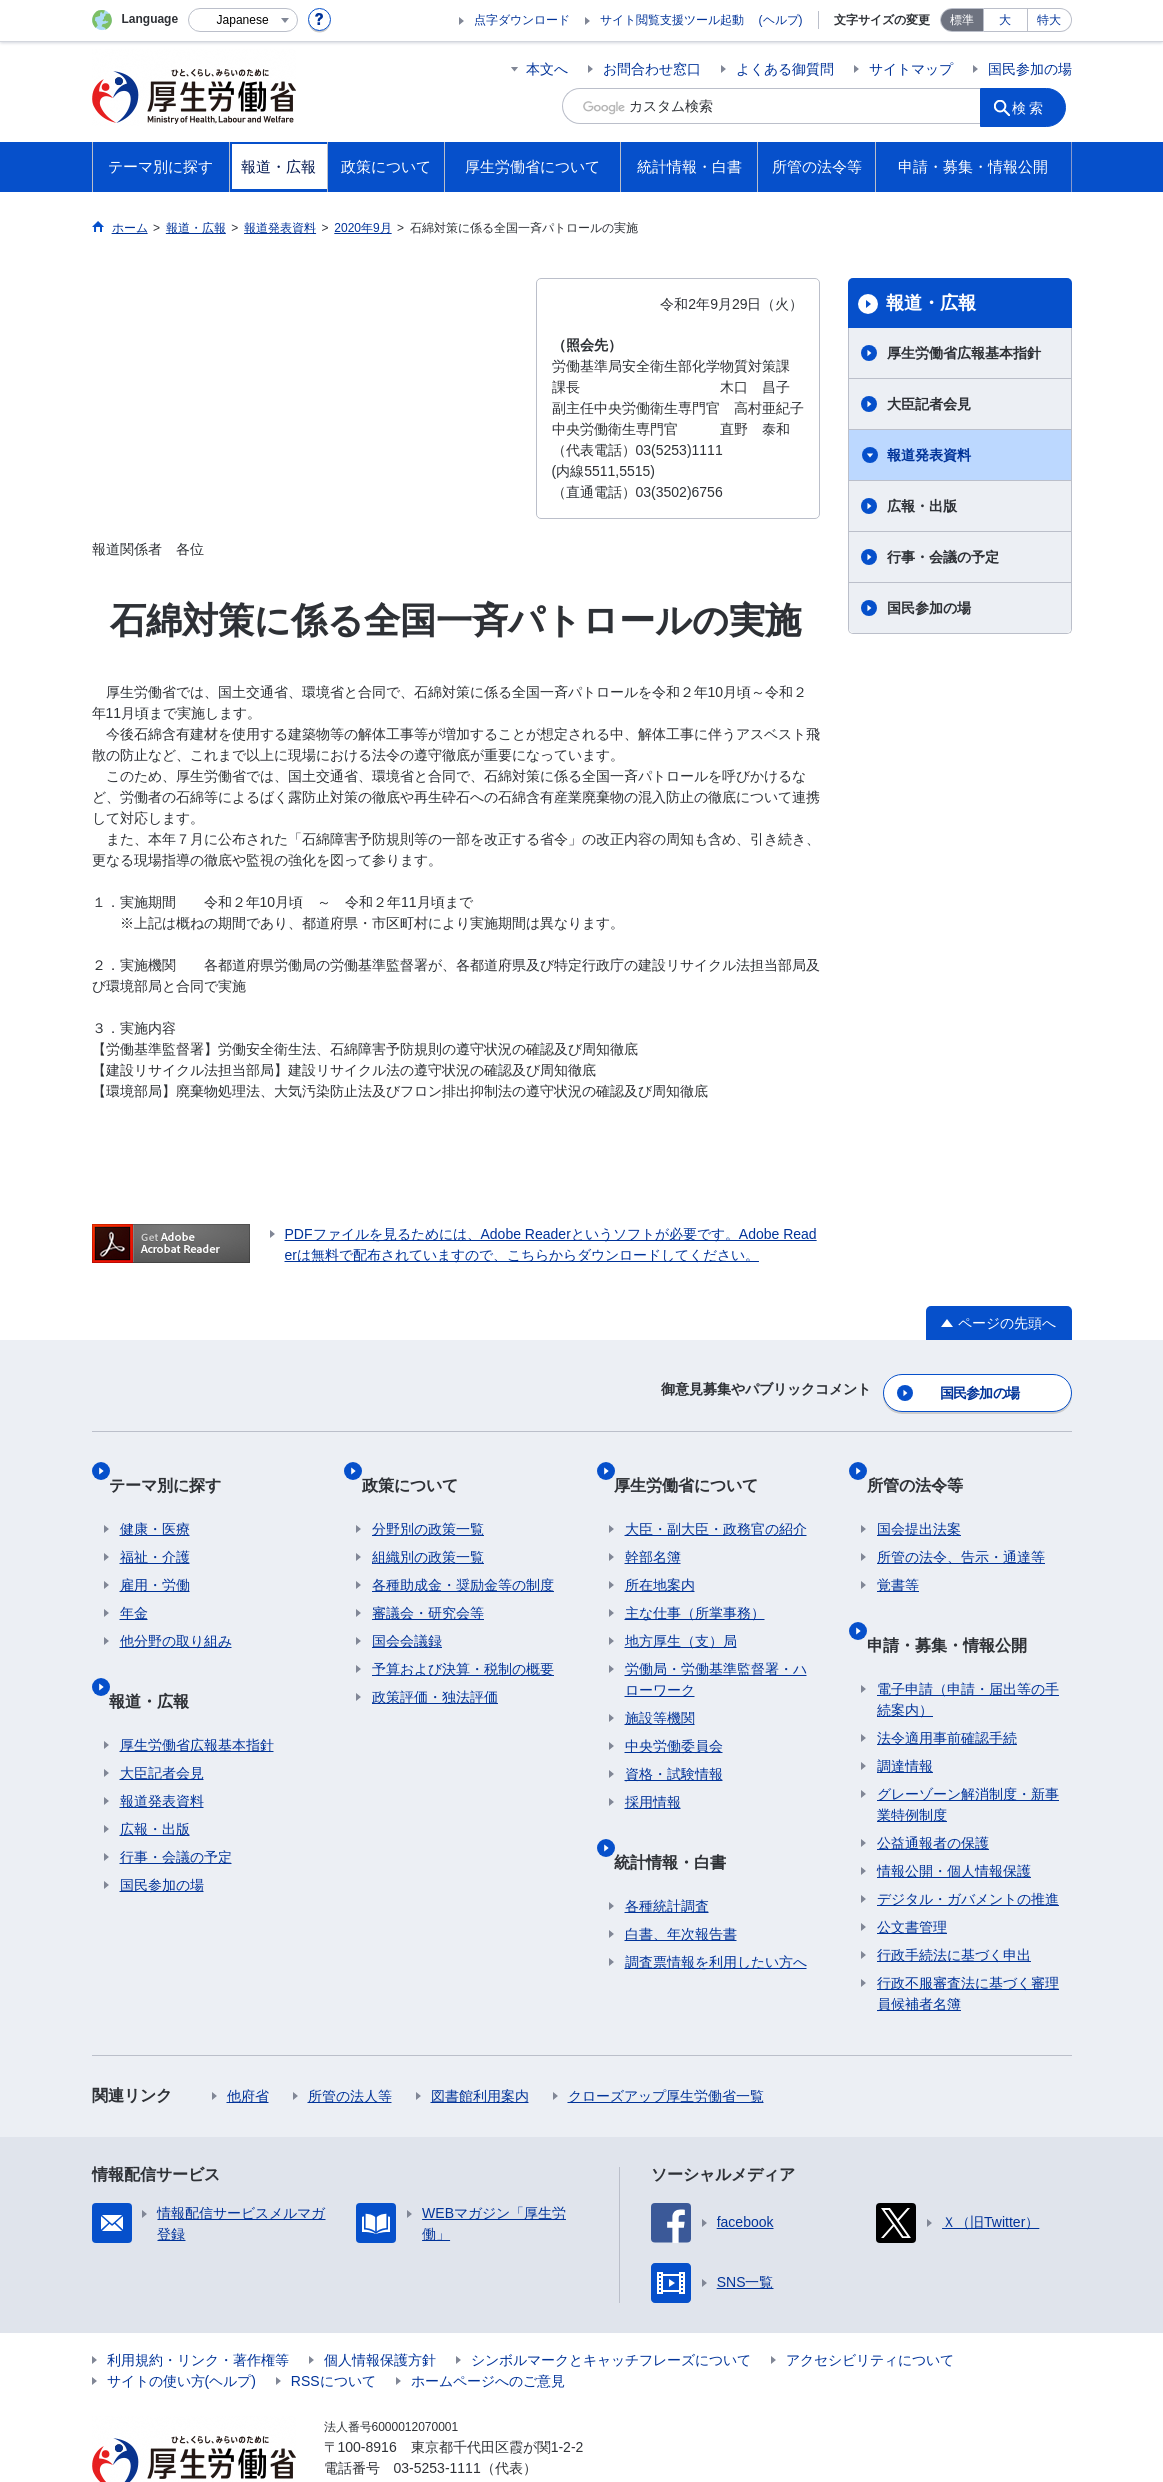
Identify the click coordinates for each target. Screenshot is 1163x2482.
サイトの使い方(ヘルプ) (181, 2325)
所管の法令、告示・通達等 (961, 1525)
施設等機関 (660, 1686)
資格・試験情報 (674, 1742)
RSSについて (333, 2325)
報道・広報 (931, 303)
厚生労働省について (697, 1463)
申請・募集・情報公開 (957, 1599)
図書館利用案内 (480, 2040)
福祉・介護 (155, 1525)
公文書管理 (912, 1871)
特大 (1049, 20)
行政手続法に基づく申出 (954, 1899)
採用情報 (653, 1770)
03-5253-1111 (437, 2412)
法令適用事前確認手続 (947, 1682)
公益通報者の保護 (933, 1787)
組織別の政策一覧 (428, 1525)
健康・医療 (155, 1497)
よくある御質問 (785, 69)
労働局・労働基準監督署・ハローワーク (716, 1647)
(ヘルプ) (781, 20)
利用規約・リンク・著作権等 (198, 2304)
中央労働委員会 (674, 1714)
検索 (1036, 106)
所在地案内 (660, 1553)
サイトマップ (911, 69)
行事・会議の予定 (943, 557)
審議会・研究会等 (428, 1581)
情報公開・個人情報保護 (954, 1815)
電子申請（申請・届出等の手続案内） (968, 1643)
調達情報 (905, 1710)
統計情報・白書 (681, 1816)
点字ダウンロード (522, 20)
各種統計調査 (667, 1850)
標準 (962, 20)
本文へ (547, 69)
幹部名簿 (653, 1525)
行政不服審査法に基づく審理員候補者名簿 (968, 1937)
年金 (134, 1581)
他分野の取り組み (176, 1609)
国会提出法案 (919, 1497)
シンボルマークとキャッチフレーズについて (611, 2304)
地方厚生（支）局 (681, 1609)
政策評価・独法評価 (435, 1665)
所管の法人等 (350, 2040)
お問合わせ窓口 (652, 69)
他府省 (248, 2040)
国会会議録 (407, 1609)
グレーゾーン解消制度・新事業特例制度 (968, 1748)
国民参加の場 (1030, 69)
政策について (420, 1463)
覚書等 (898, 1553)
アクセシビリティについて (870, 2304)
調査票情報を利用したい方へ (716, 1906)
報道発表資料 (929, 455)
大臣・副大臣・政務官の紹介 (716, 1497)
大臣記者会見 (929, 404)
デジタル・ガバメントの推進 (968, 1843)
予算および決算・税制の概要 (463, 1637)
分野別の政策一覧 (428, 1497)
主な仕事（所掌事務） (695, 1581)
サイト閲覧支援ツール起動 (672, 20)
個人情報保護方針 (380, 2304)
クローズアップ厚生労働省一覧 (666, 2040)
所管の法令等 (925, 1463)
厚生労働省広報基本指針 (964, 353)
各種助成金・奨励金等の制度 (463, 1553)
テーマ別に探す (176, 1463)
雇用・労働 (155, 1553)
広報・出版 (922, 506)
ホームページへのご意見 (488, 2325)
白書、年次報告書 (681, 1878)
